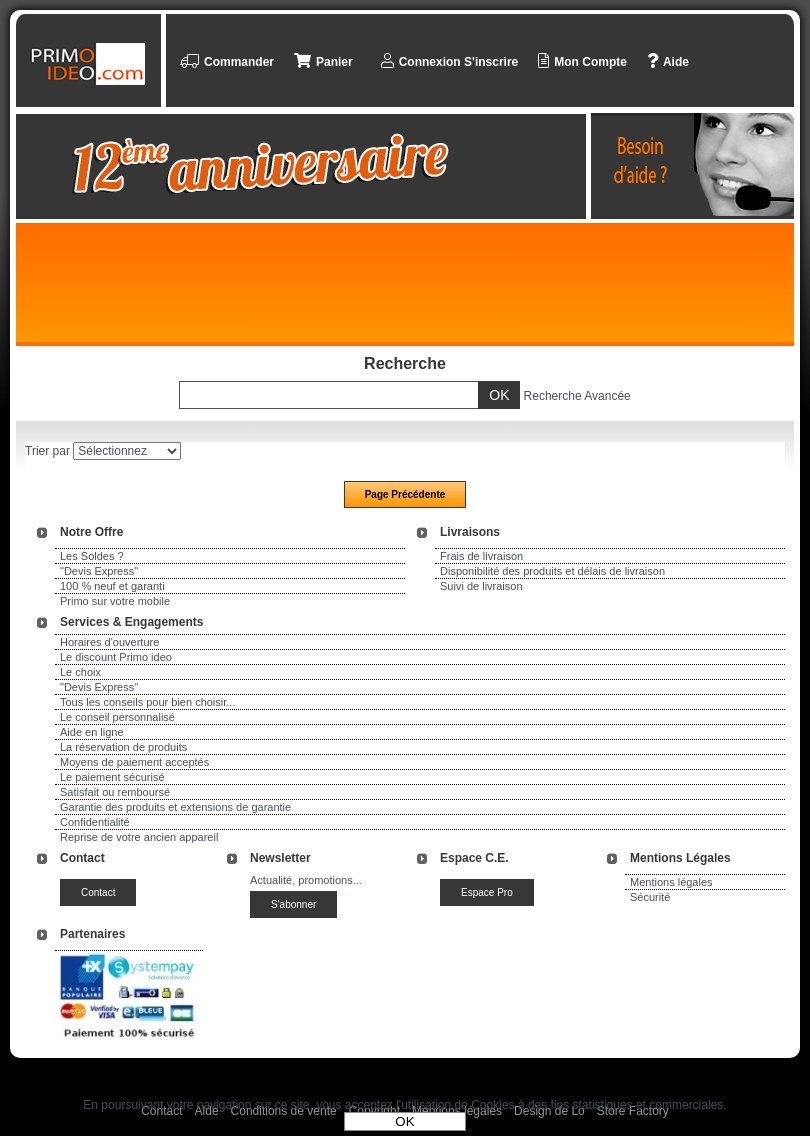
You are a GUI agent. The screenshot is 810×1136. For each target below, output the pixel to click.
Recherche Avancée (577, 396)
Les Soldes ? (92, 556)
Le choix (80, 672)
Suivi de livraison (481, 586)
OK (404, 1121)
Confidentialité (95, 822)
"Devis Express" (99, 571)
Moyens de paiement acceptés (134, 762)
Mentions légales (671, 882)
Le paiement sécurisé (112, 777)
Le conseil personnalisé (117, 717)
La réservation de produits (123, 747)
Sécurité (650, 897)
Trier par (47, 451)
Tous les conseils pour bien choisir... (147, 702)
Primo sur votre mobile (115, 601)
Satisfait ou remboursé (115, 792)
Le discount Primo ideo (116, 657)
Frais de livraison (481, 556)
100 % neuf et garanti (112, 586)
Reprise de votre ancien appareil (139, 837)
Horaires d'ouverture (109, 642)
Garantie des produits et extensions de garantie (175, 807)
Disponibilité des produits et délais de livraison (552, 571)
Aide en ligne (92, 732)
